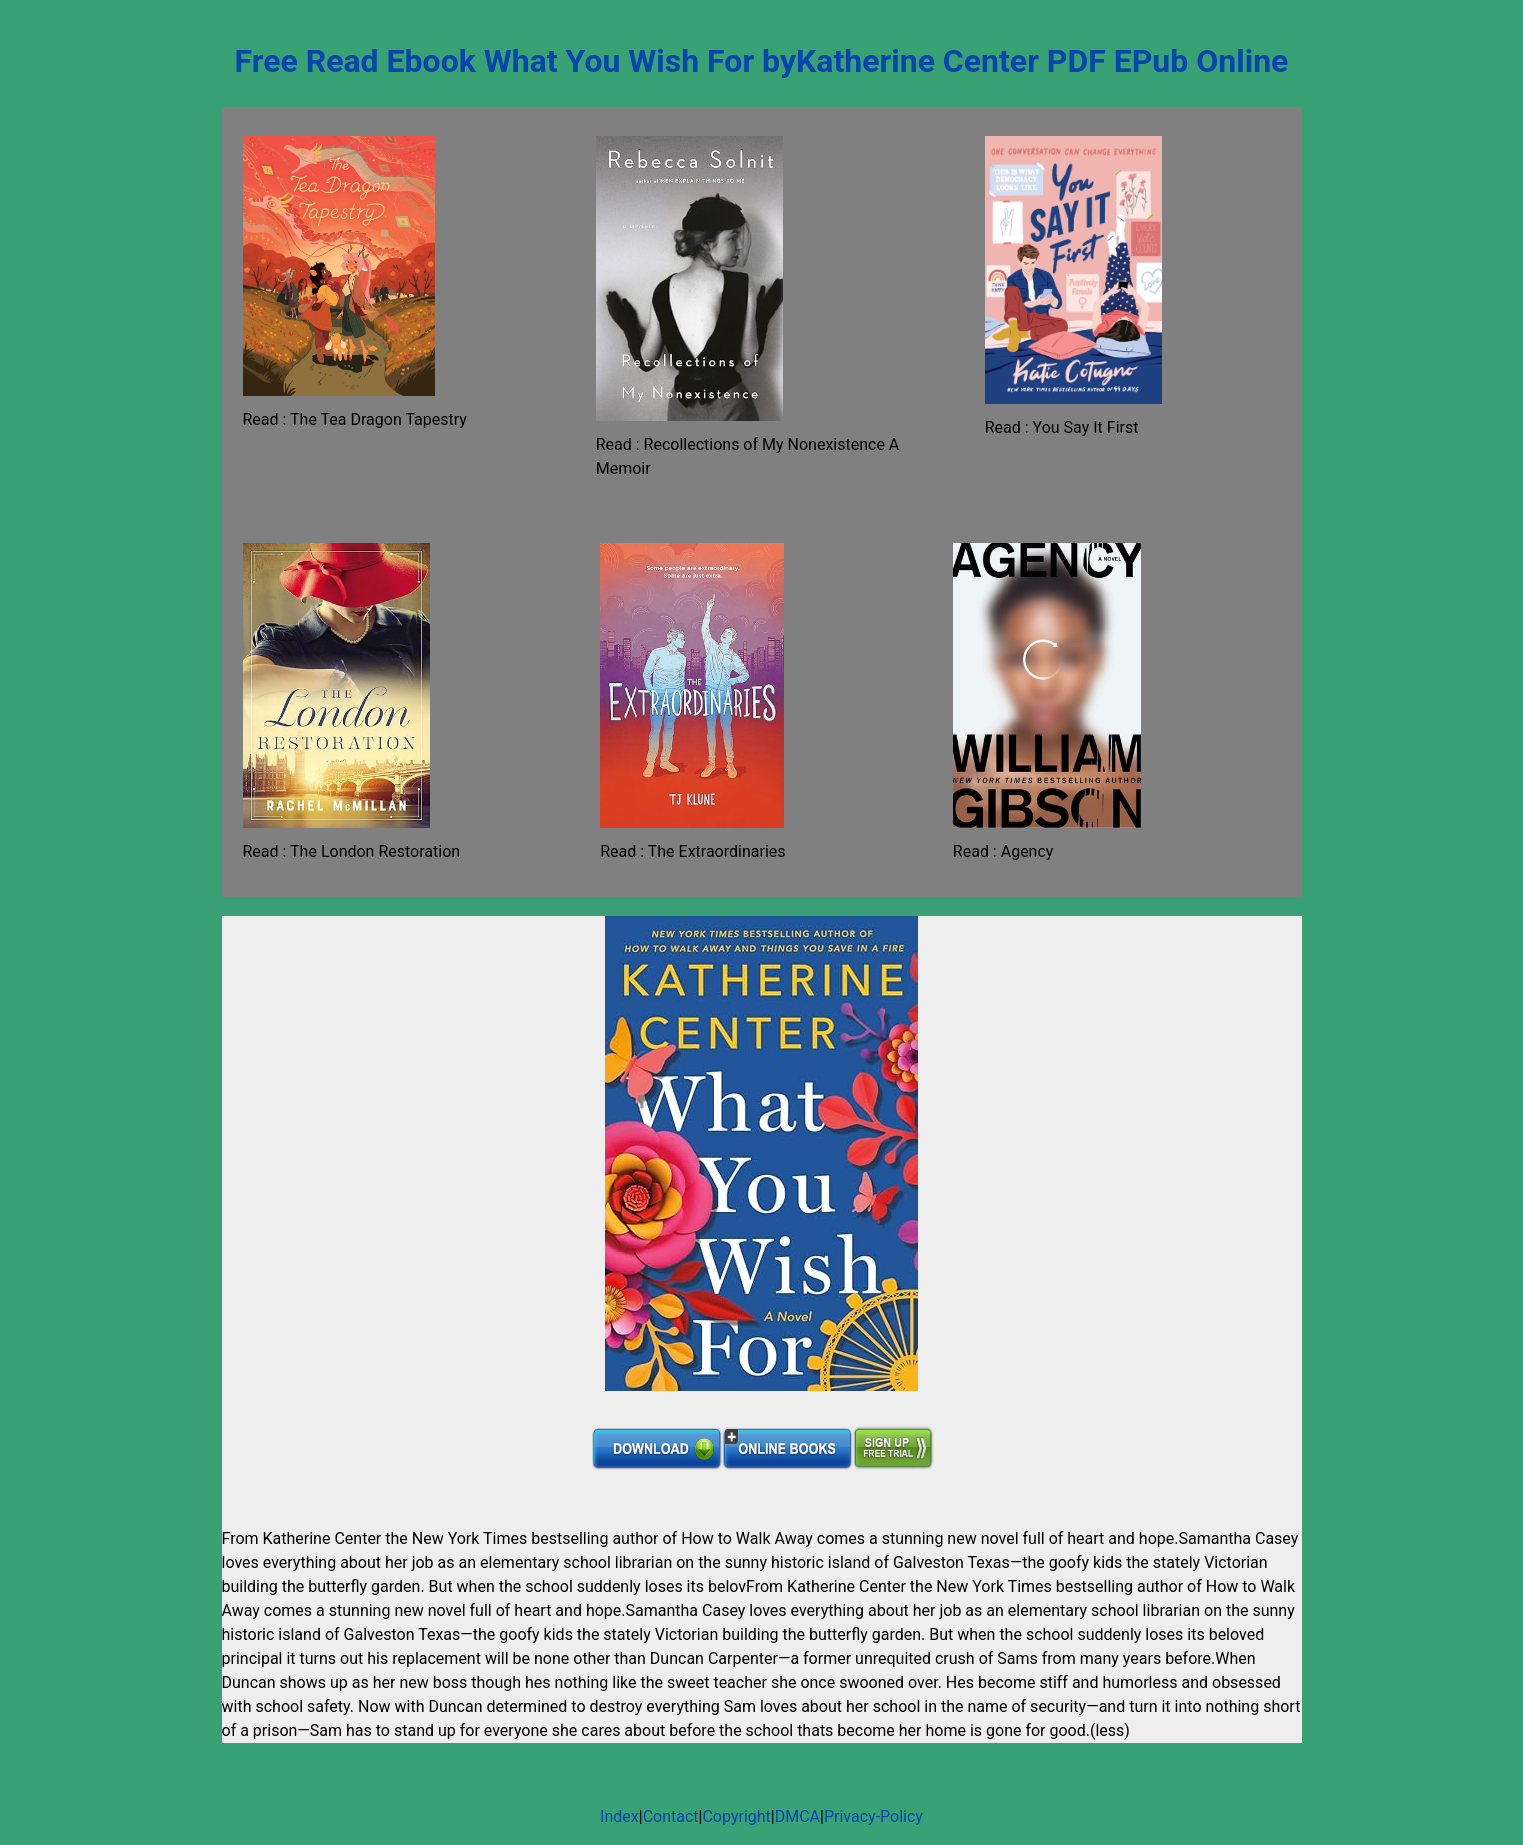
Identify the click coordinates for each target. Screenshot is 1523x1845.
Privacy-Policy (873, 1816)
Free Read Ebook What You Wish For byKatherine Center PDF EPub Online (762, 61)
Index (619, 1816)
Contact (671, 1816)
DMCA (797, 1816)
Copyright (736, 1816)
